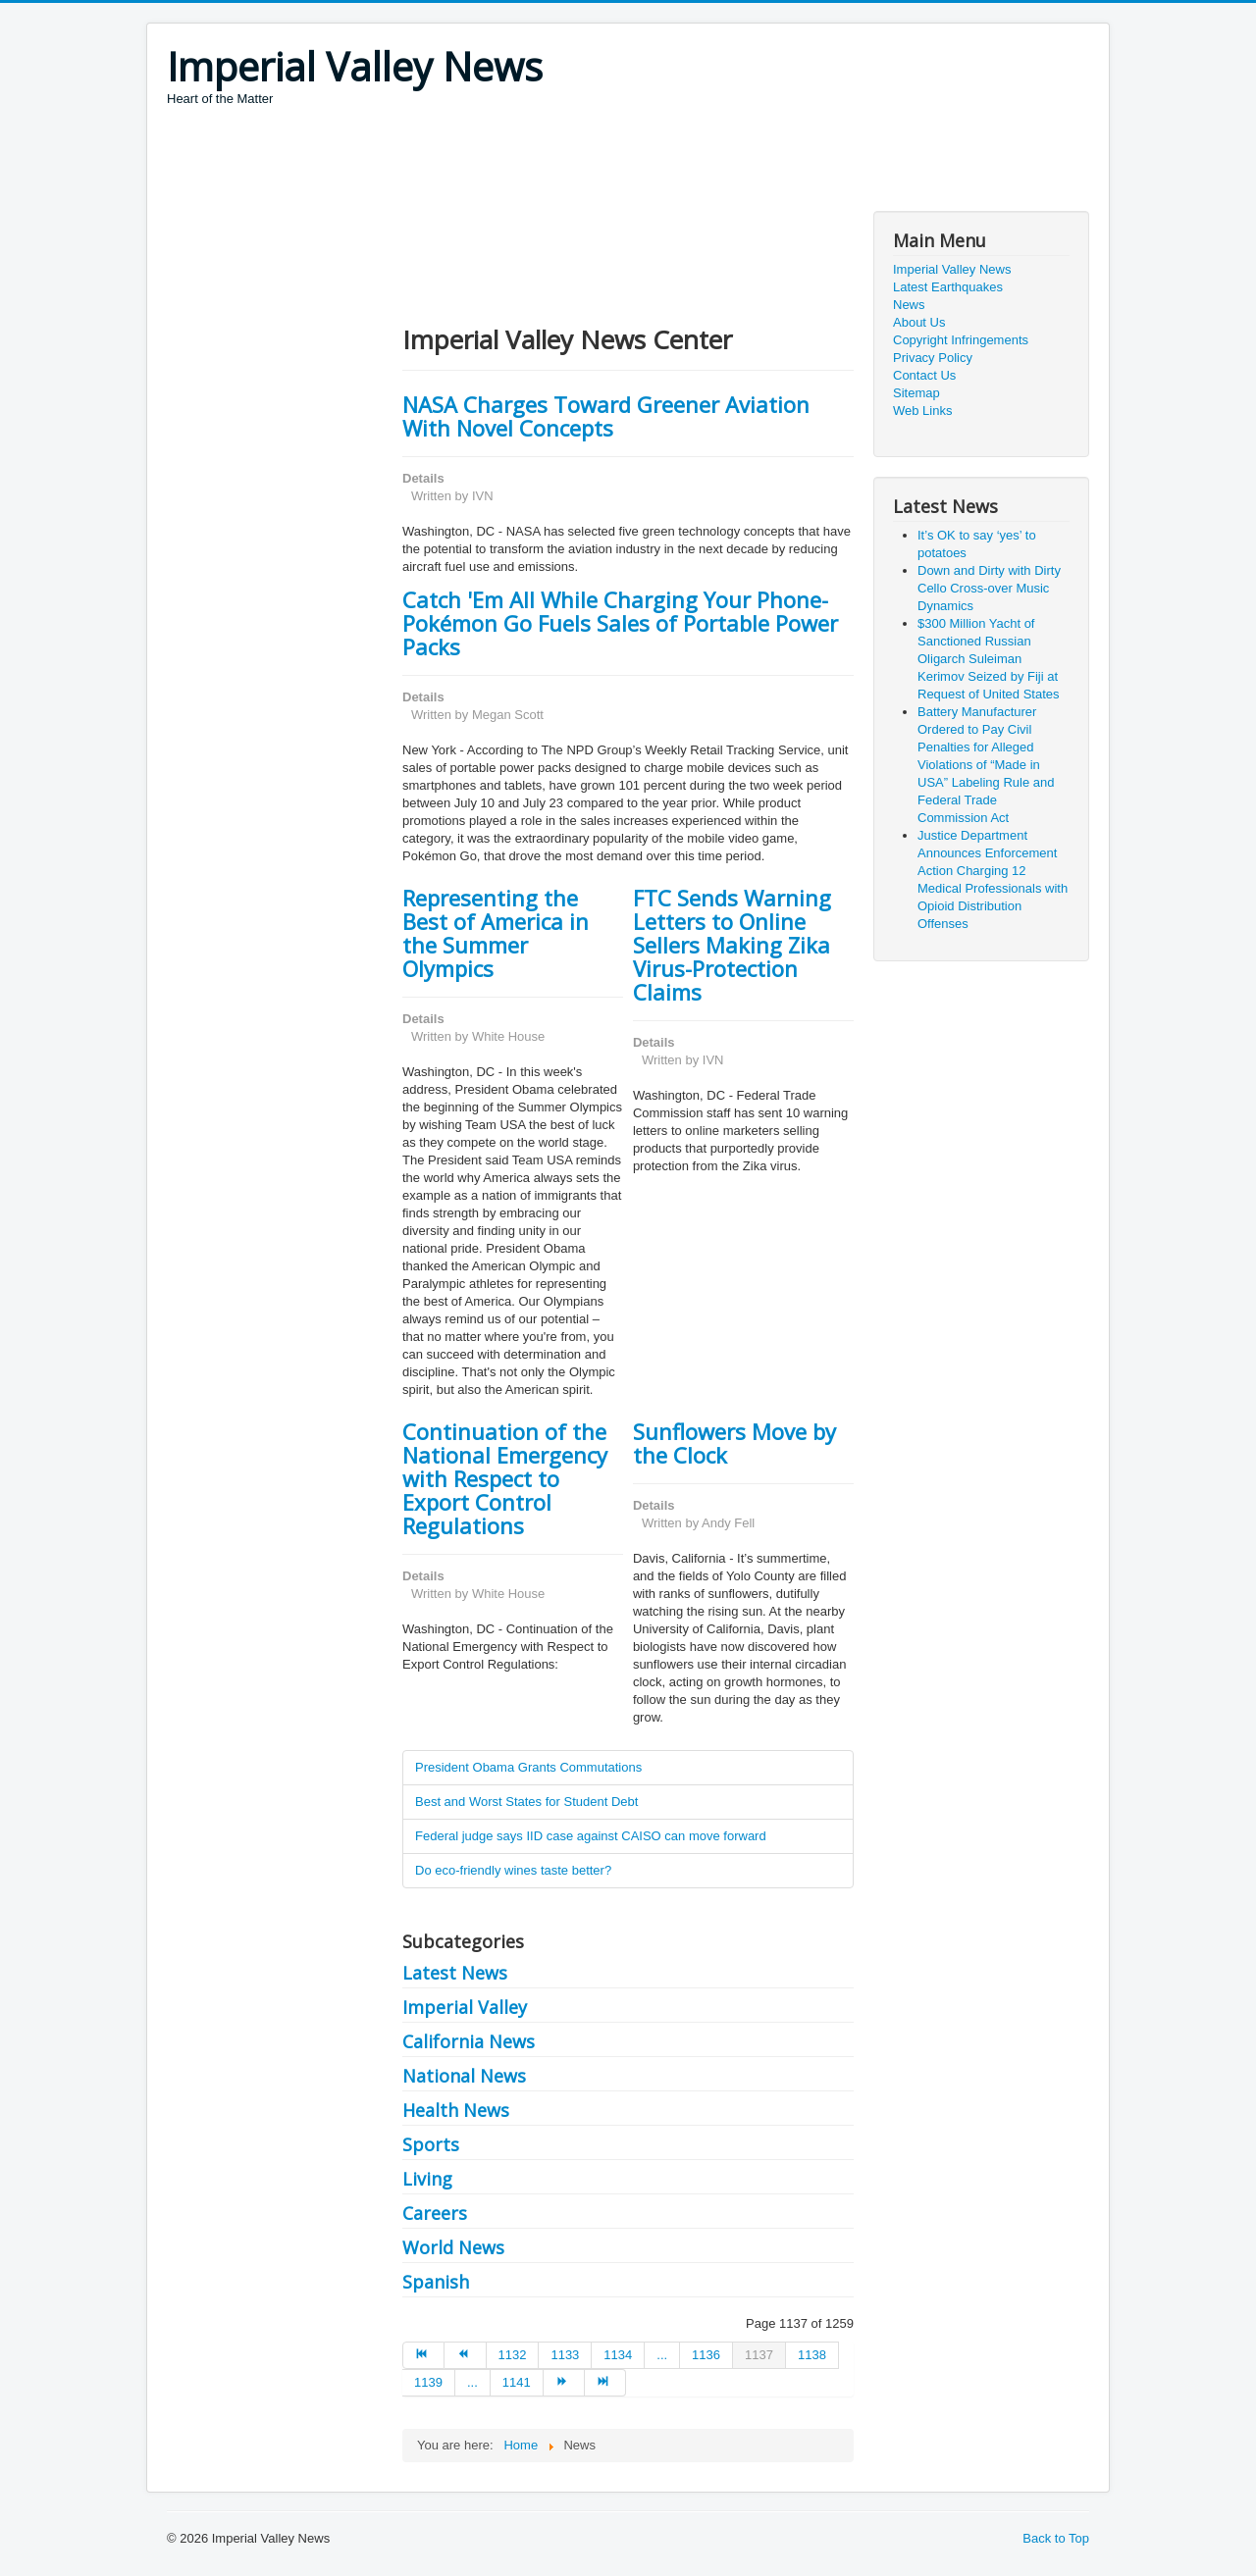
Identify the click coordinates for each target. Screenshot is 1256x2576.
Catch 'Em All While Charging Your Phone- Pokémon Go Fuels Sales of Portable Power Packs (620, 623)
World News (453, 2247)
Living (427, 2178)
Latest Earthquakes (948, 287)
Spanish (435, 2281)
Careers (434, 2213)
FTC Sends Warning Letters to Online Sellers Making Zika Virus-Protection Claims (732, 944)
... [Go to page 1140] (472, 2382)
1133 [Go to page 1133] (564, 2354)
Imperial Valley (464, 2007)
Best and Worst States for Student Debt (526, 1801)
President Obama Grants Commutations (528, 1767)
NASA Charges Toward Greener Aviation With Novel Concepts (606, 415)
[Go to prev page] (465, 2355)
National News (464, 2075)
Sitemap (916, 393)
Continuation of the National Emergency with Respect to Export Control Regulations (504, 1478)
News (909, 304)
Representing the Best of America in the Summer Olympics (495, 933)
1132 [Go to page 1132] (512, 2354)
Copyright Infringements (960, 340)
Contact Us (924, 375)
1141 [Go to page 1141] (516, 2382)
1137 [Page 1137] (759, 2354)
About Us (919, 322)
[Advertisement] (524, 162)
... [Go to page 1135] (661, 2354)
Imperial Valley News (952, 269)
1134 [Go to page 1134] (617, 2354)
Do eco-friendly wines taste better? (513, 1870)
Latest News (454, 1972)
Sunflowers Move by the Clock (734, 1443)
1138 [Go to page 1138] (812, 2354)
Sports (430, 2144)
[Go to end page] (605, 2382)
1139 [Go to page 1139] (428, 2382)
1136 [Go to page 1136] (706, 2354)
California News (468, 2041)
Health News (455, 2110)
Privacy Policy (932, 357)
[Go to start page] (423, 2355)
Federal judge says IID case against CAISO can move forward (590, 1836)
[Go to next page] (564, 2382)
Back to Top (1055, 2538)
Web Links (922, 410)
